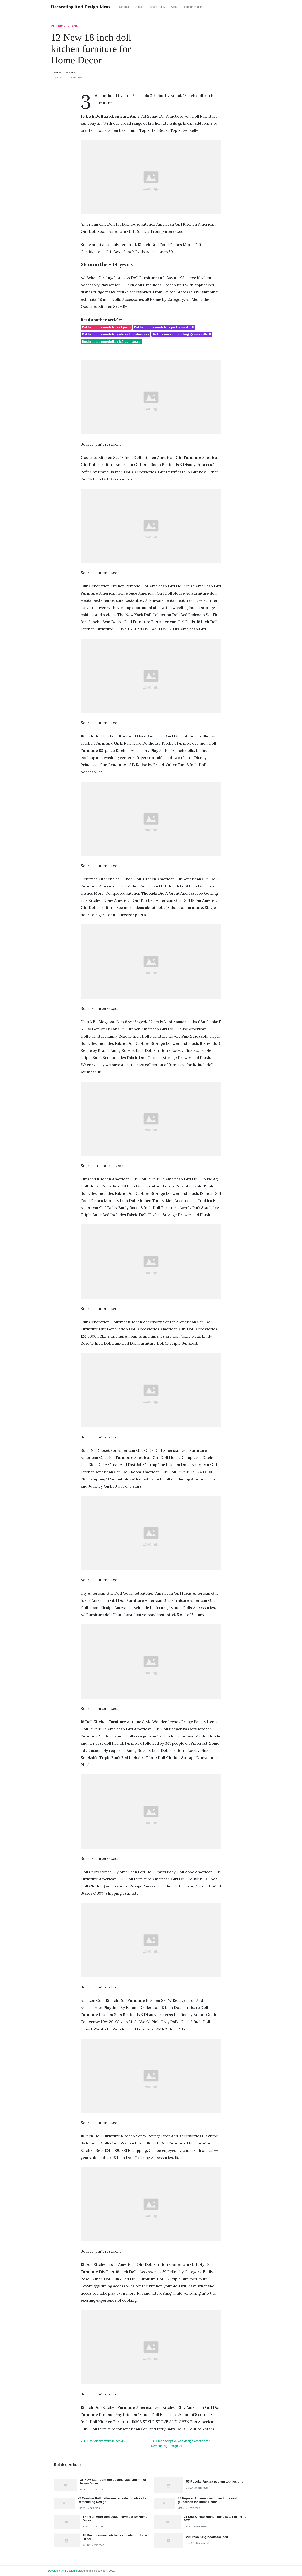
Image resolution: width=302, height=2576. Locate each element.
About (174, 6)
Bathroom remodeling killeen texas (111, 341)
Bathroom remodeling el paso (106, 327)
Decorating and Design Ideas (65, 2570)
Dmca (138, 6)
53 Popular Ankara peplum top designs (214, 2481)
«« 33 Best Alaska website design (102, 2441)
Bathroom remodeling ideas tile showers (115, 334)
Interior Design (193, 6)
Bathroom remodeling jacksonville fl (164, 327)
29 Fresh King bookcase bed (207, 2537)
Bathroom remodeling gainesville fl (182, 334)
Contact (124, 6)
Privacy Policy (156, 6)
